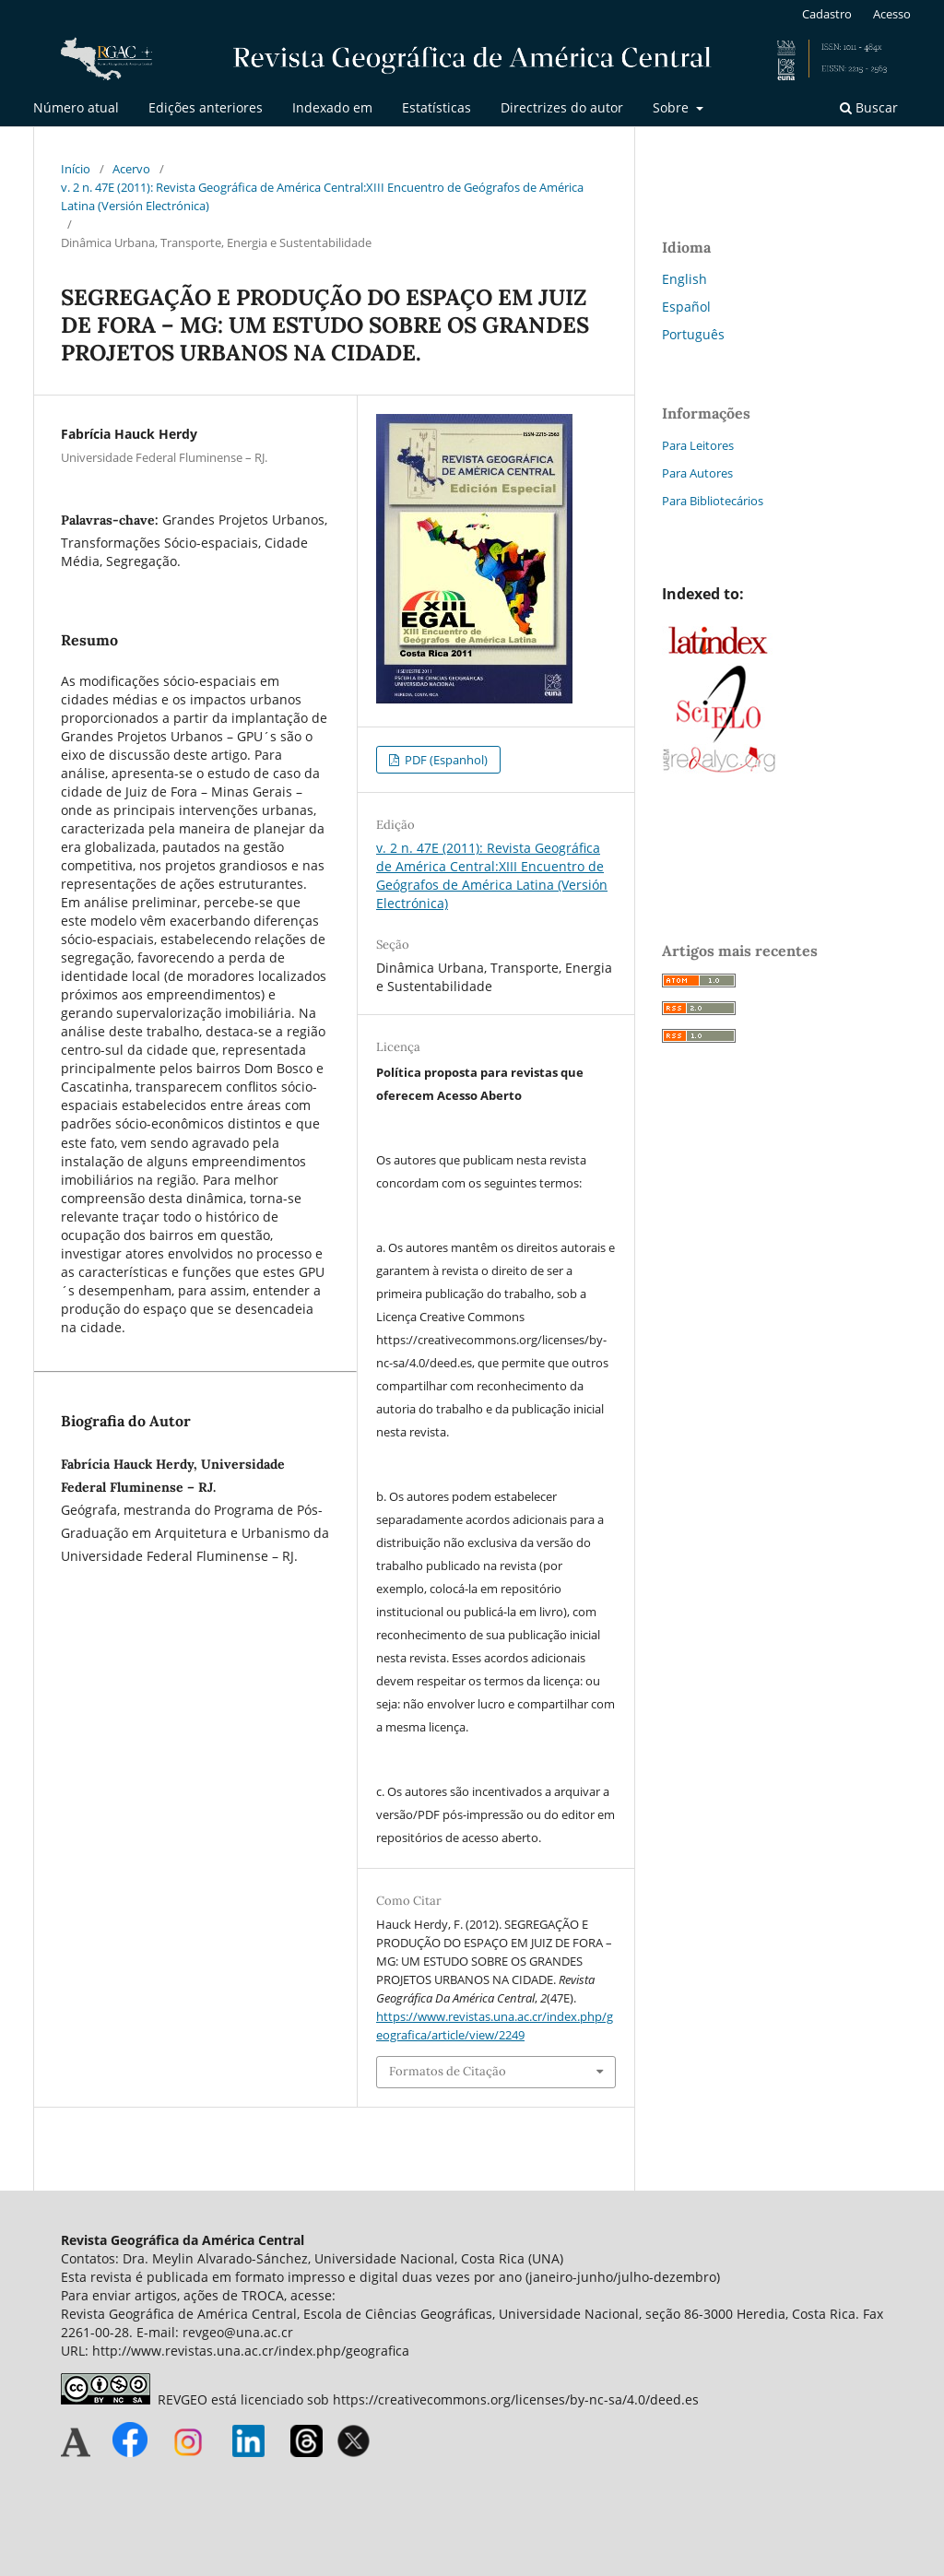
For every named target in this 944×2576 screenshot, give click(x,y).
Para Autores (697, 473)
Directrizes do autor (562, 107)
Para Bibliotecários (712, 500)
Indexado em (332, 107)
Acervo (131, 168)
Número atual (76, 107)
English (684, 279)
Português (693, 334)
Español (686, 306)
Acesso (892, 14)
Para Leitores (698, 445)
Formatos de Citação (447, 2071)
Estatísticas (436, 107)
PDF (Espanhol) (445, 759)
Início (75, 168)
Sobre (672, 107)
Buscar (869, 107)
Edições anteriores (205, 107)
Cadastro (827, 14)
